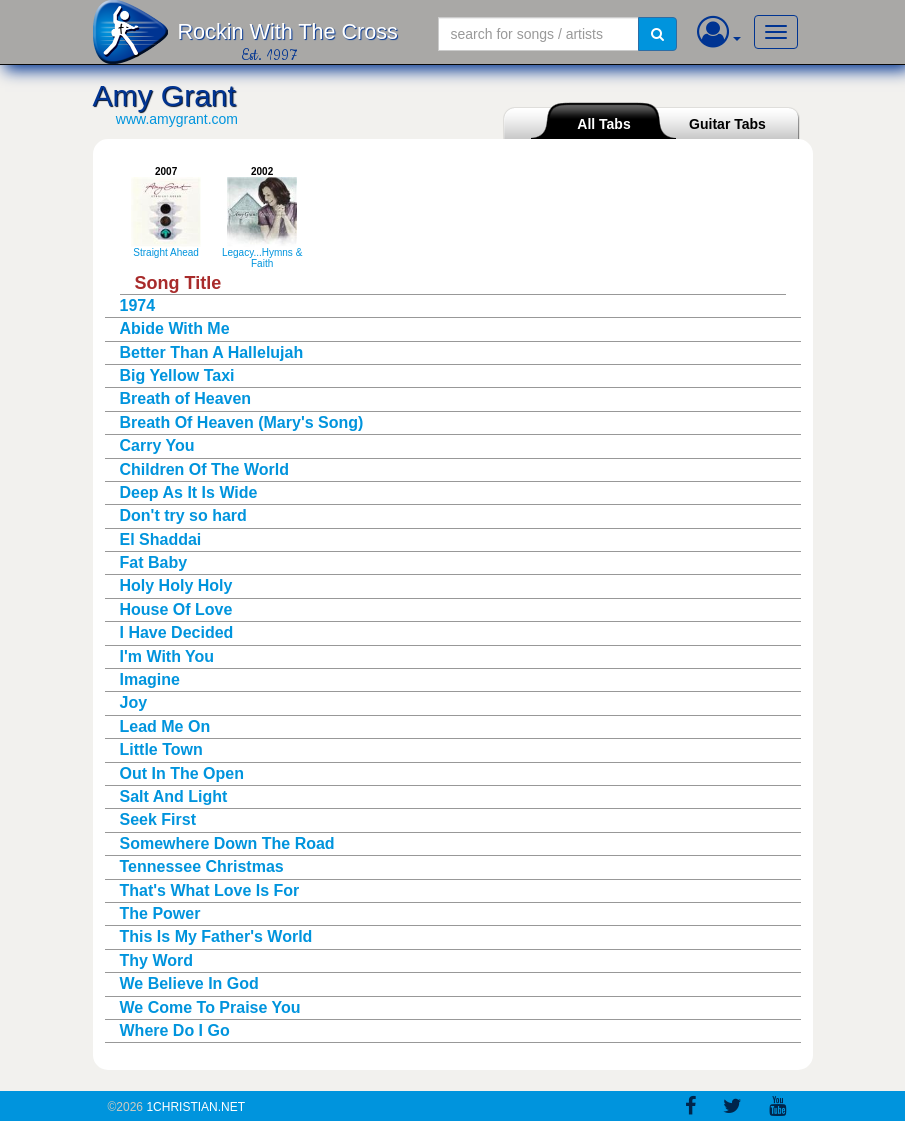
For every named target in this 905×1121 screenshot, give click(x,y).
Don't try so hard (183, 515)
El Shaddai (161, 539)
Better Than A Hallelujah (212, 352)
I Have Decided (177, 632)
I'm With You (167, 656)
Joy (134, 702)
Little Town (161, 749)
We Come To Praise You (210, 1007)
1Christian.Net (195, 1107)
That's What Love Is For (210, 890)
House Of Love (176, 609)
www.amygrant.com (177, 119)
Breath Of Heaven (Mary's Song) (242, 422)
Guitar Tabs (727, 124)
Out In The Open (182, 773)
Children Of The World (204, 469)
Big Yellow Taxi (177, 375)
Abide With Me (175, 328)
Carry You (157, 445)
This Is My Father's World (216, 936)
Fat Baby (154, 562)
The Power (160, 913)
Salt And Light (174, 796)
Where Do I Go (175, 1030)
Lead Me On (165, 726)
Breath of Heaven (186, 398)
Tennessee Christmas (202, 866)
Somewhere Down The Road (227, 843)
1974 (138, 305)
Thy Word (156, 960)
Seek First (158, 819)
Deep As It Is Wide (189, 492)
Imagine (150, 679)
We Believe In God (189, 983)
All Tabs (603, 124)
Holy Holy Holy (176, 585)
